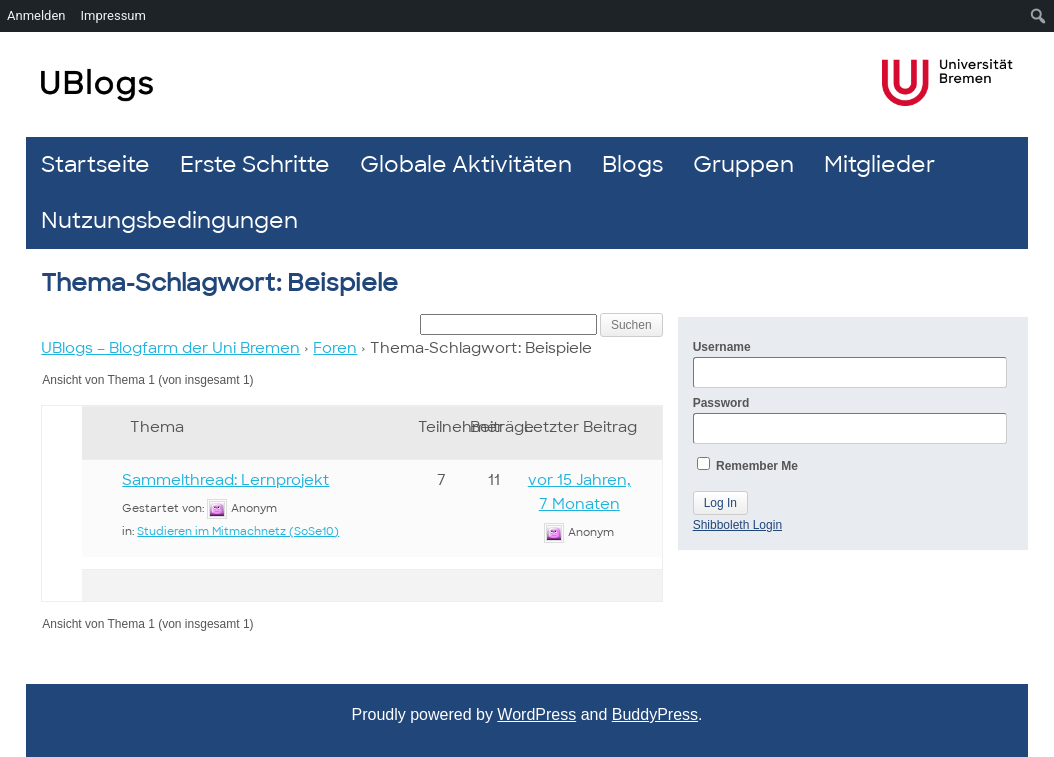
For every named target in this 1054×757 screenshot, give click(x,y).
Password (850, 420)
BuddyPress (655, 714)
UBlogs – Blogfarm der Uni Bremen (170, 348)
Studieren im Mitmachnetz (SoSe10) (238, 531)
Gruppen (743, 164)
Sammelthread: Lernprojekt (225, 480)
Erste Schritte (255, 164)
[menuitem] (1038, 16)
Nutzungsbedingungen (169, 220)
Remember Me (747, 465)
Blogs (632, 164)
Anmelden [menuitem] (36, 15)
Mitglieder (879, 164)
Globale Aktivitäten (466, 164)
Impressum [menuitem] (113, 15)
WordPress (536, 714)
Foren (335, 348)
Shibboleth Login (737, 525)
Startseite (95, 164)
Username (850, 364)
